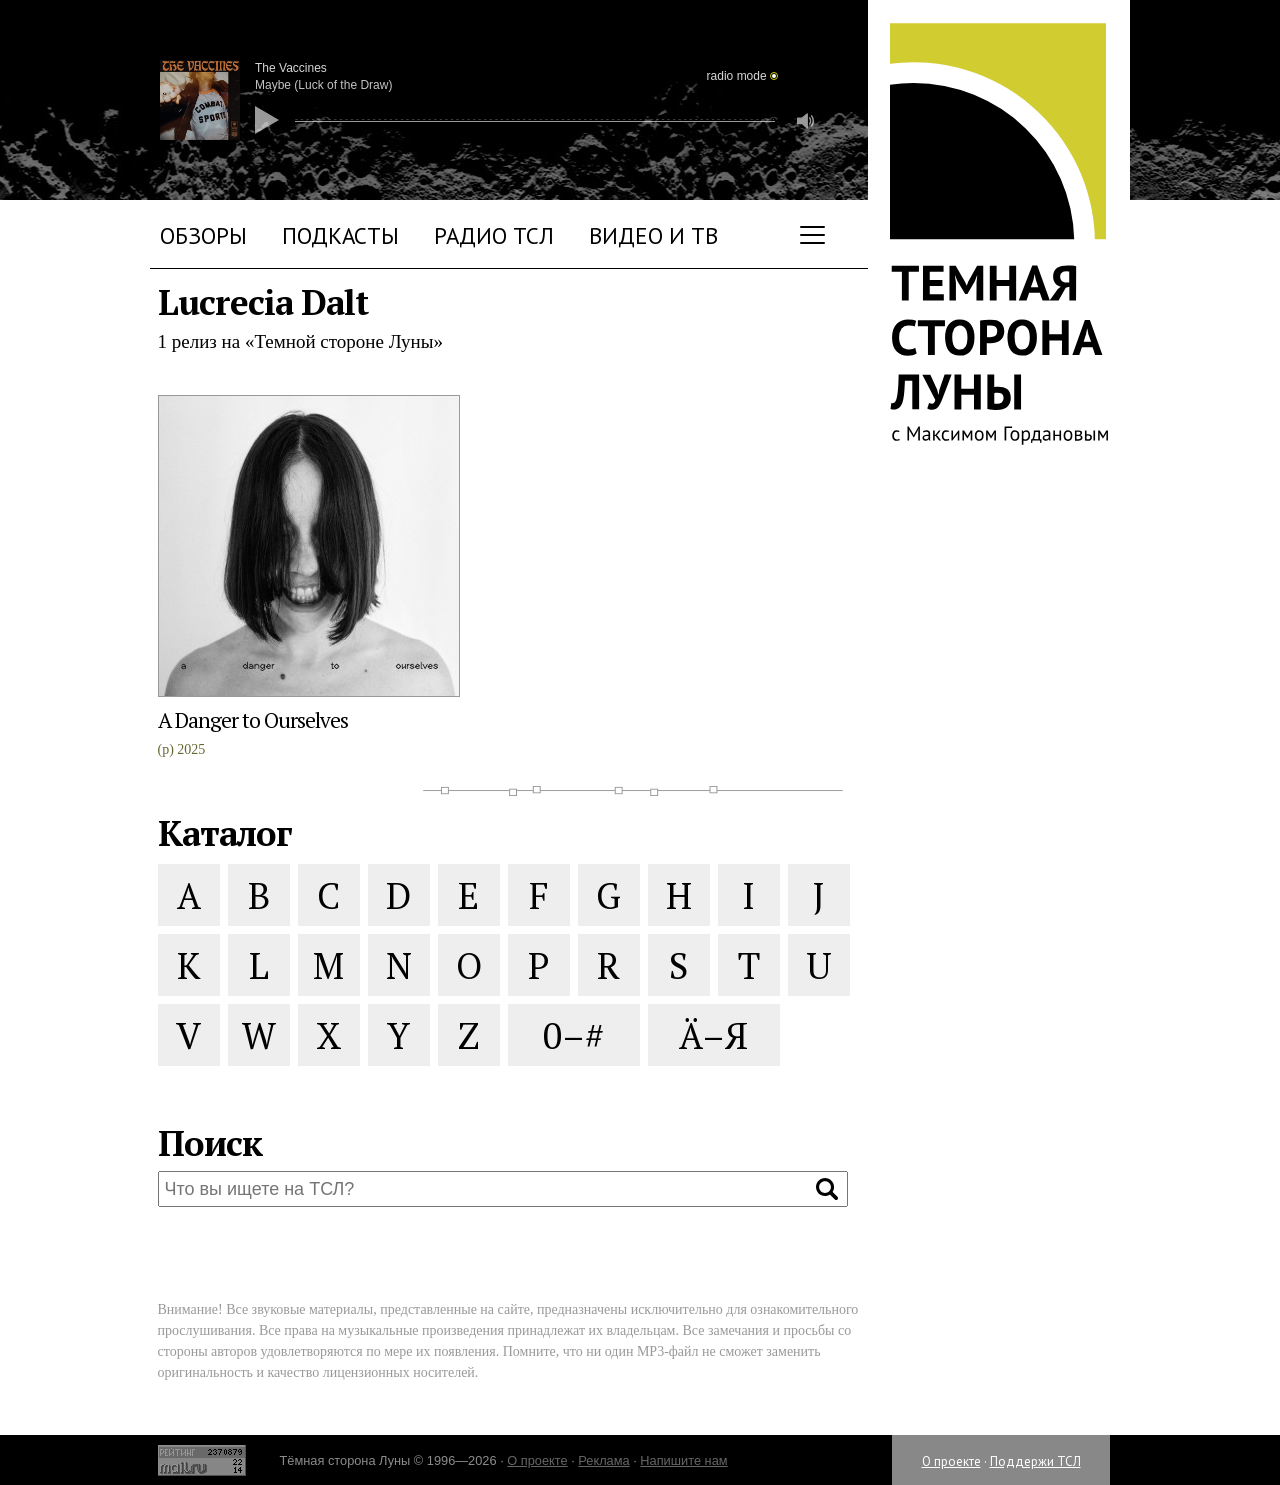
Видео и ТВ (653, 235)
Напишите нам (683, 1460)
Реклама (603, 1460)
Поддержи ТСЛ (1035, 1461)
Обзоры (203, 235)
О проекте (951, 1461)
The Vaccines (291, 68)
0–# (573, 1035)
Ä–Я (713, 1035)
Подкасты (340, 235)
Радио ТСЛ (494, 235)
